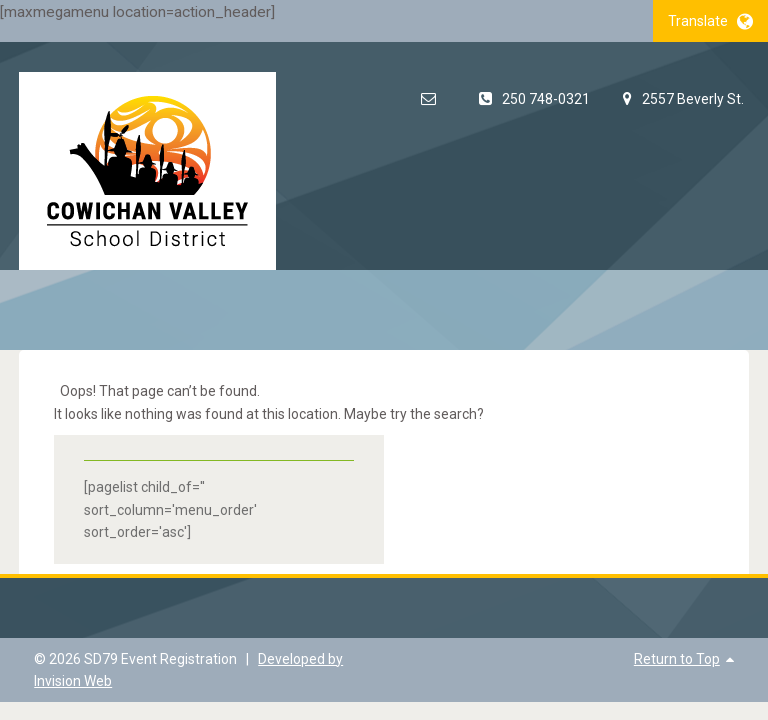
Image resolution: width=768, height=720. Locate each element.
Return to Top (677, 659)
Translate (710, 21)
